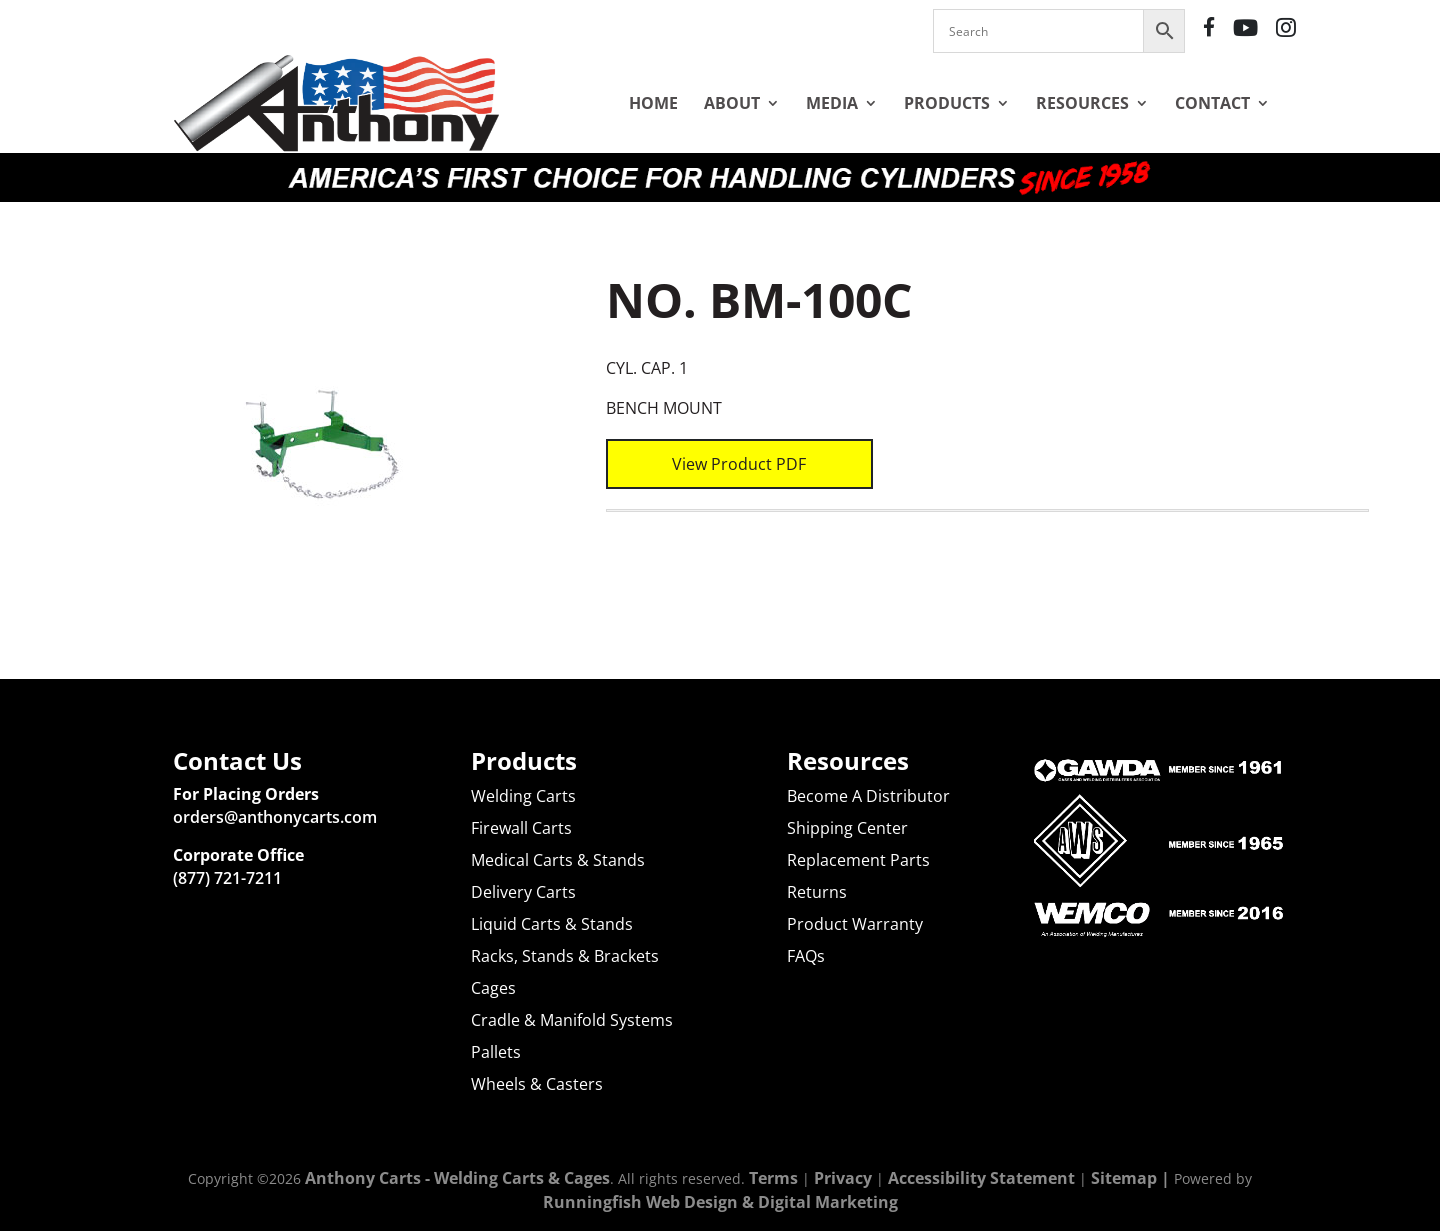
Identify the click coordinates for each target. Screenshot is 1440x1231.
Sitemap (1124, 1178)
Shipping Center (847, 828)
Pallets (496, 1052)
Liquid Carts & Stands (552, 924)
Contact (1212, 103)
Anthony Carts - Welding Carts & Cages (457, 1178)
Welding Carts (523, 796)
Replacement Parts (858, 860)
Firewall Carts (521, 828)
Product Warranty (855, 924)
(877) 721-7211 (227, 878)
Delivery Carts (523, 892)
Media (832, 103)
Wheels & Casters (537, 1084)
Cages (493, 988)
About (732, 103)
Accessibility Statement (981, 1178)
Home (653, 103)
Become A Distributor (868, 796)
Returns (817, 892)
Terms (773, 1178)
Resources (1082, 103)
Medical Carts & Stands (558, 860)
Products (947, 103)
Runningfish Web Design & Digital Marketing (720, 1202)
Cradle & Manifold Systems (572, 1020)
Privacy (843, 1178)
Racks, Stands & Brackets (565, 956)
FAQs (806, 956)
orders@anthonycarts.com (275, 817)
